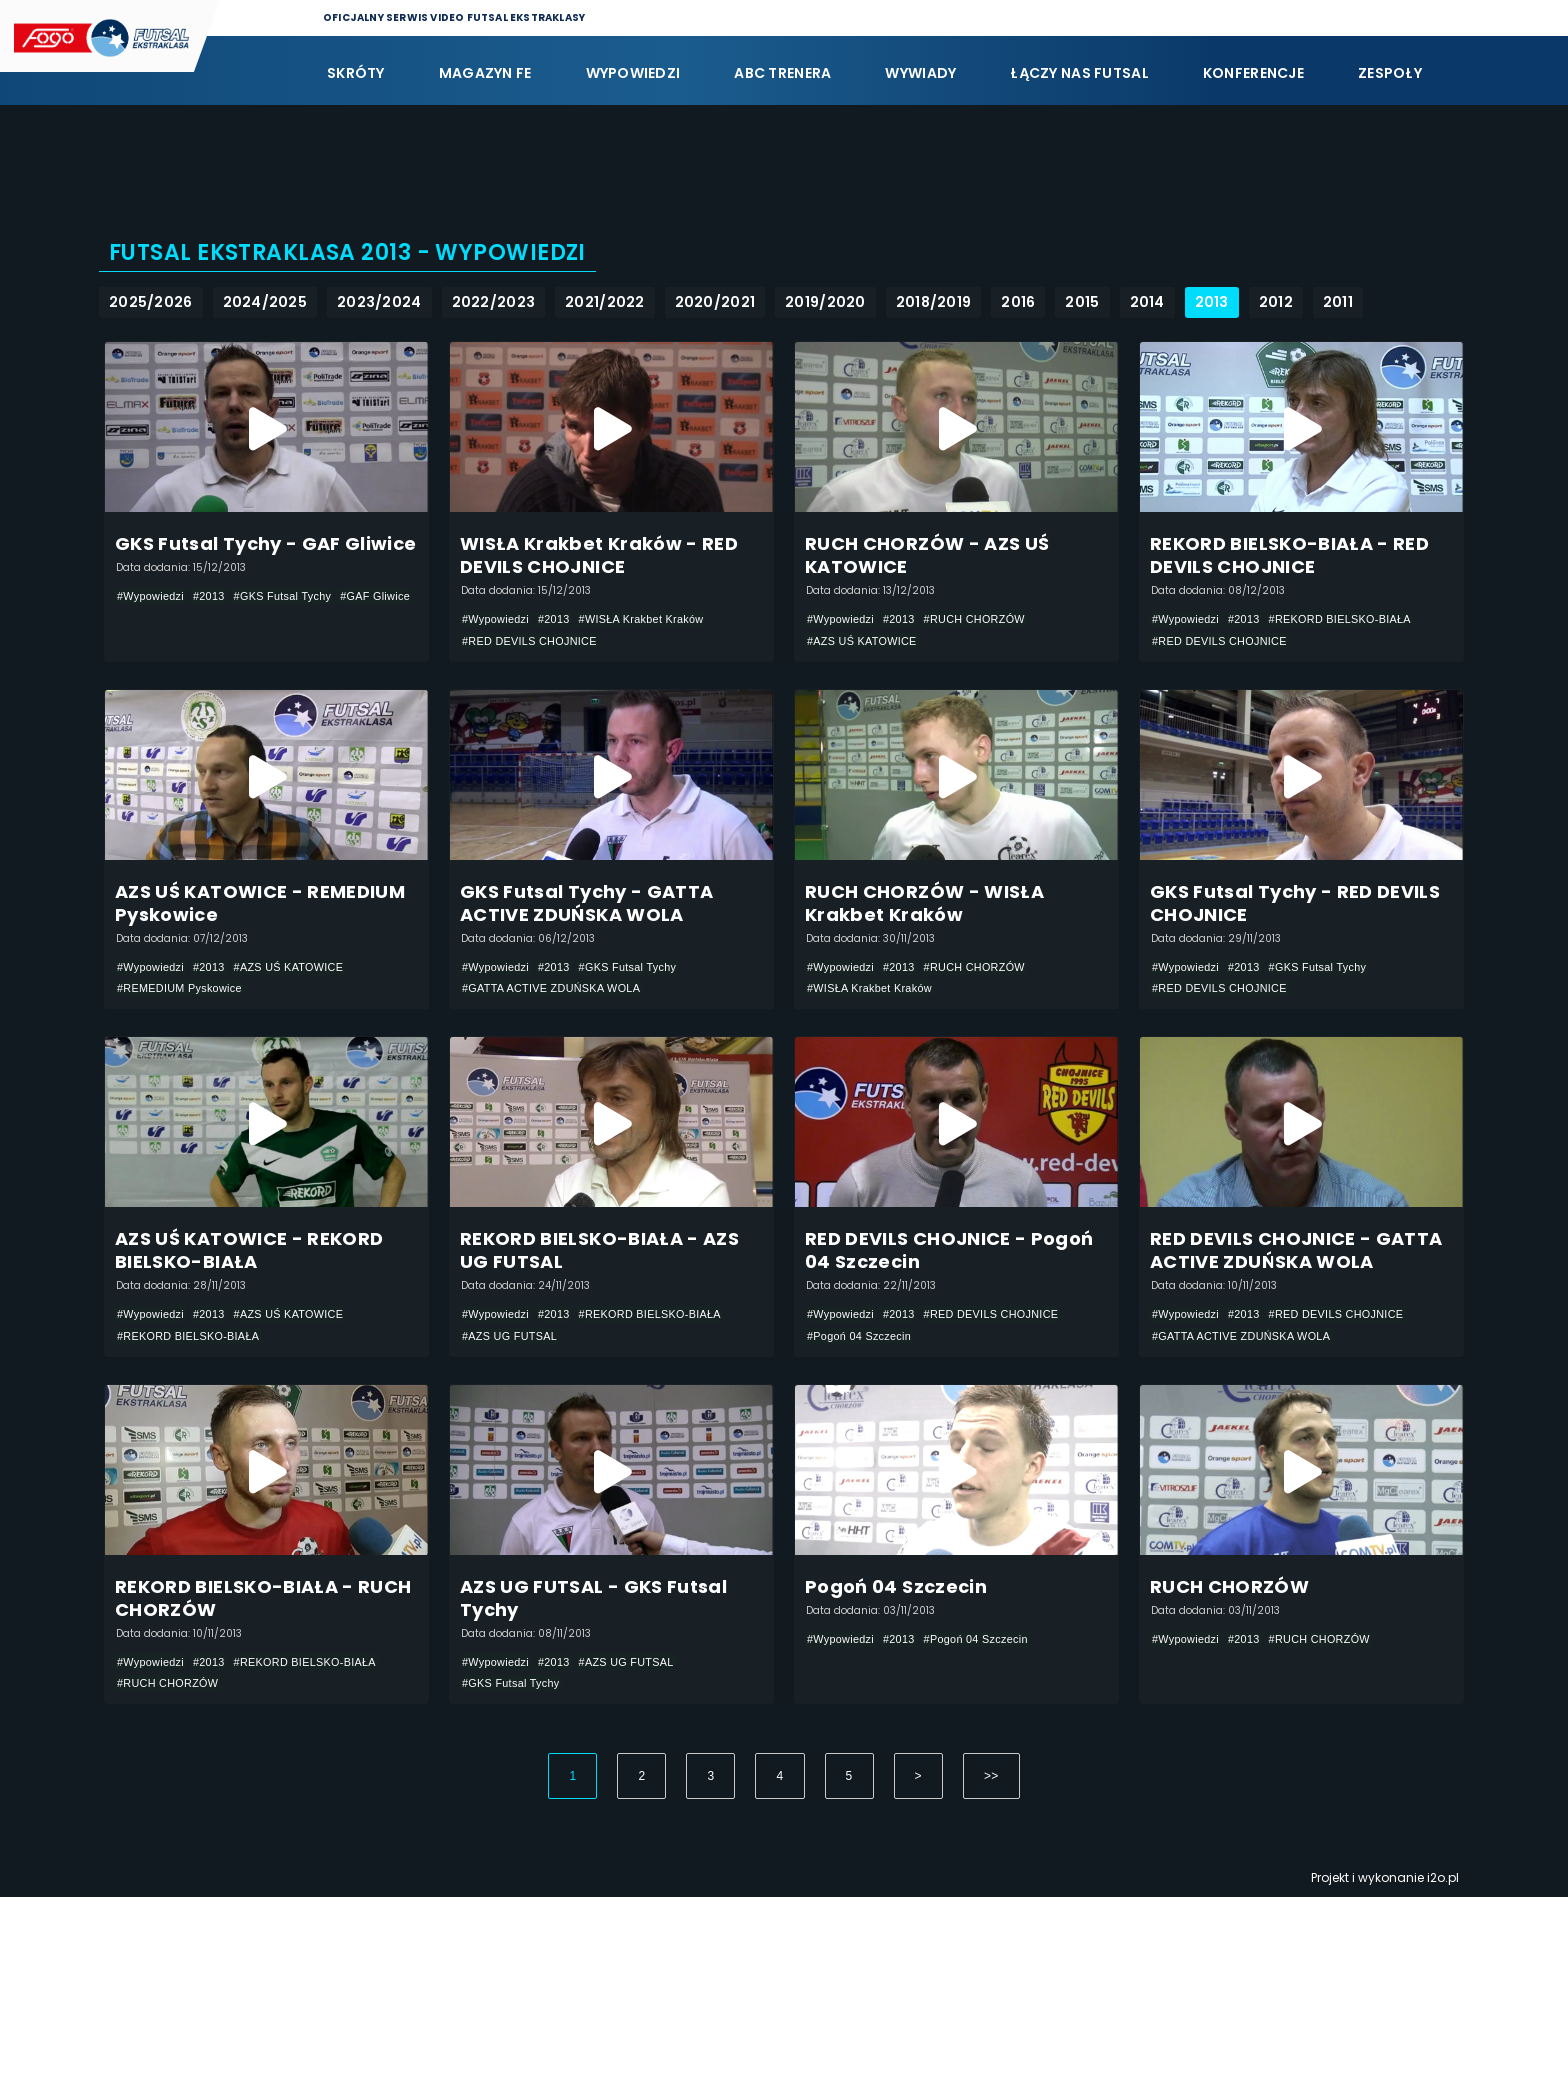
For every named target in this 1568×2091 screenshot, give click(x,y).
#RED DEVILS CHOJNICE (537, 657)
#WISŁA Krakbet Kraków (659, 633)
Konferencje (1253, 73)
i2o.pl (1443, 2071)
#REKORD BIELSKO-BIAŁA (1359, 633)
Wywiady (920, 73)
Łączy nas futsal (1079, 73)
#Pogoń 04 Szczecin (865, 1449)
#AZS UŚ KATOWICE (868, 657)
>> (991, 1970)
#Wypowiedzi (154, 610)
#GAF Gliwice (156, 634)
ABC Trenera (782, 73)
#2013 (217, 610)
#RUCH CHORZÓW (991, 633)
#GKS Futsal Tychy (299, 610)
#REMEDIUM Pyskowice (186, 1053)
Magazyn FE (485, 73)
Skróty (356, 73)
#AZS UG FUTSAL (515, 1449)
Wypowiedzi (633, 73)
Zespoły (1390, 73)
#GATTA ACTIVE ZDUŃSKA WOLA (561, 1053)
